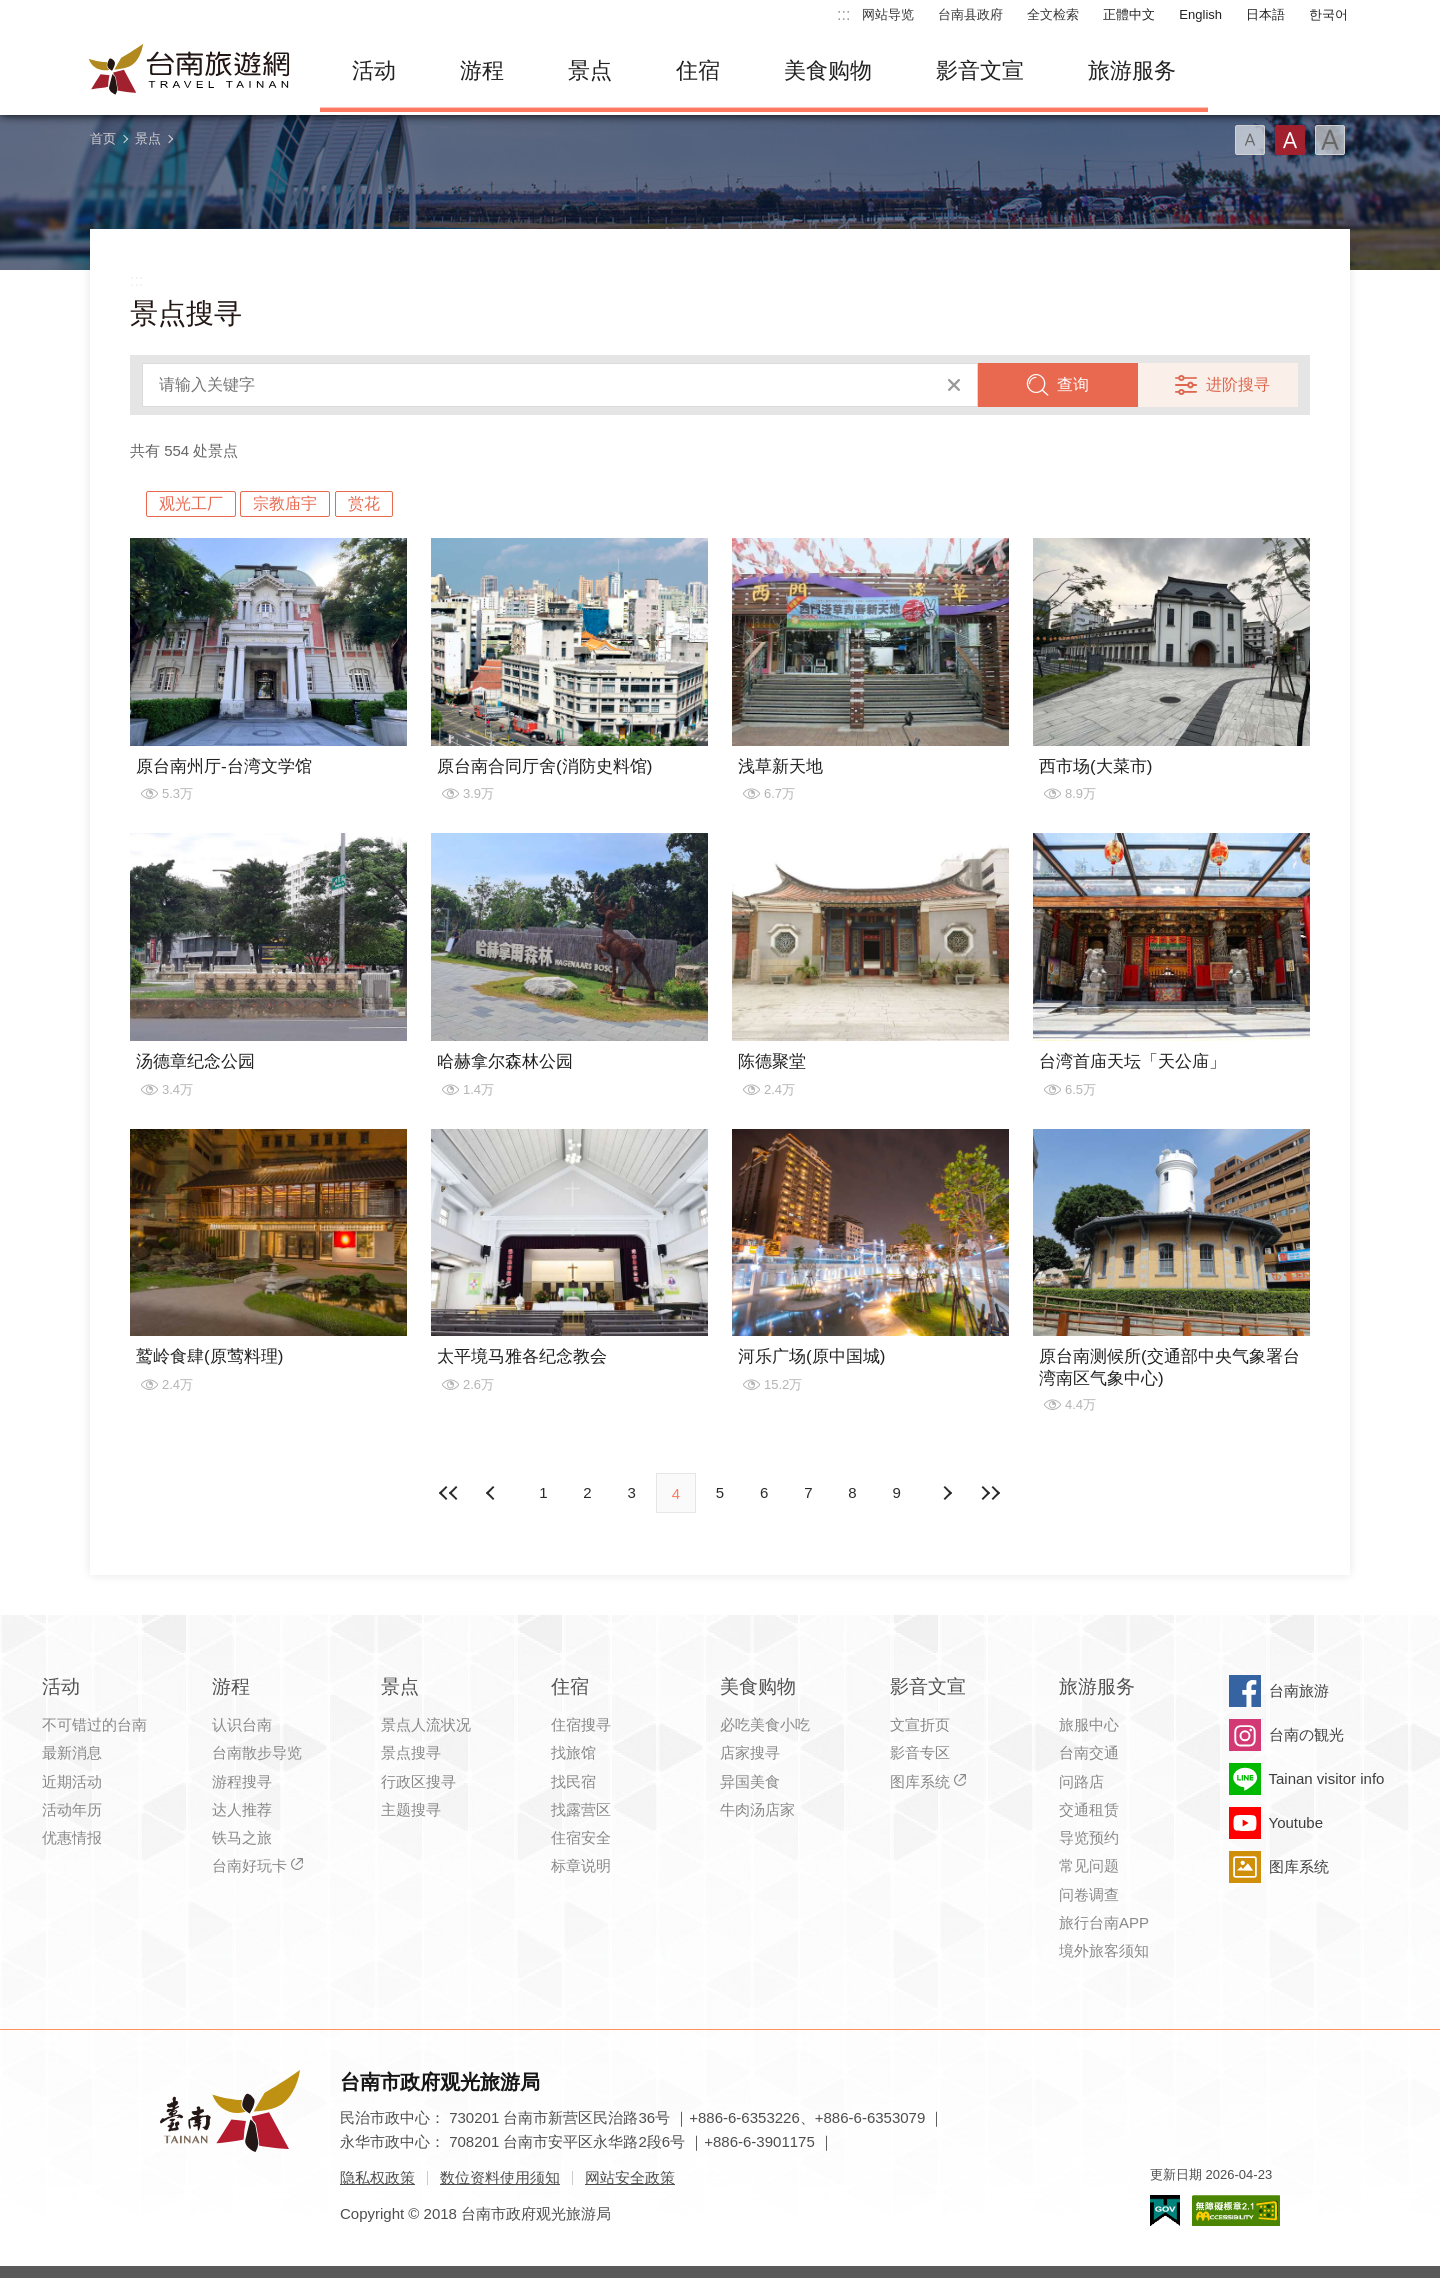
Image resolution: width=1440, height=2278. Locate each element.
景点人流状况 (426, 1724)
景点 (590, 70)
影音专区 (920, 1752)
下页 (493, 1493)
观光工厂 (191, 503)
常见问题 (1089, 1865)
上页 (947, 1493)
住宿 (698, 70)
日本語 (1265, 14)
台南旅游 (1299, 1690)
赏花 (364, 503)
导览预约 (1089, 1837)
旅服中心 (1089, 1724)
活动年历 (72, 1809)
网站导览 (888, 14)
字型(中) (1290, 140)
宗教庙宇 (285, 503)
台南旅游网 (190, 71)
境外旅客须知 (1104, 1950)
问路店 (1081, 1781)
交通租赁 (1089, 1809)
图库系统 (920, 1781)
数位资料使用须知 (500, 2177)
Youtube (1296, 1822)
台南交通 (1089, 1752)
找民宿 (573, 1781)
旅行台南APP (1104, 1922)
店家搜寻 (750, 1752)
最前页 (449, 1493)
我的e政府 (1165, 2210)
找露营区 (581, 1809)
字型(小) (1250, 140)
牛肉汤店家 (757, 1809)
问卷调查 (1089, 1894)
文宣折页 (920, 1724)
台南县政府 (970, 14)
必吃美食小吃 (765, 1724)
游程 (482, 70)
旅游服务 (1132, 70)
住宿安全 (581, 1837)
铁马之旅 (242, 1837)
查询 (1073, 384)
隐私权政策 (377, 2177)
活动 (374, 70)
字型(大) (1330, 140)
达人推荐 (242, 1809)
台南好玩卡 (249, 1865)
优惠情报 (72, 1837)
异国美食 (750, 1781)
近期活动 (72, 1781)
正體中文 (1129, 14)
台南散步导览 (257, 1752)
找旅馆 (573, 1752)
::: (843, 14)
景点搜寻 (411, 1752)
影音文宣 (980, 70)
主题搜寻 (411, 1809)
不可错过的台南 (94, 1724)
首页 (103, 138)
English (1200, 14)
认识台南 (242, 1724)
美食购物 (828, 70)
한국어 (1328, 14)
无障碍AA (1236, 2210)
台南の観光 (1306, 1734)
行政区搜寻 (418, 1781)
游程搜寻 (242, 1781)
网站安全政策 (630, 2177)
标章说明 (581, 1865)
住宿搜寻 (581, 1724)
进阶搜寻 (1238, 384)
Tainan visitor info (1327, 1778)
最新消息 (72, 1752)
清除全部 (954, 385)
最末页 (991, 1493)
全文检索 (1053, 14)
